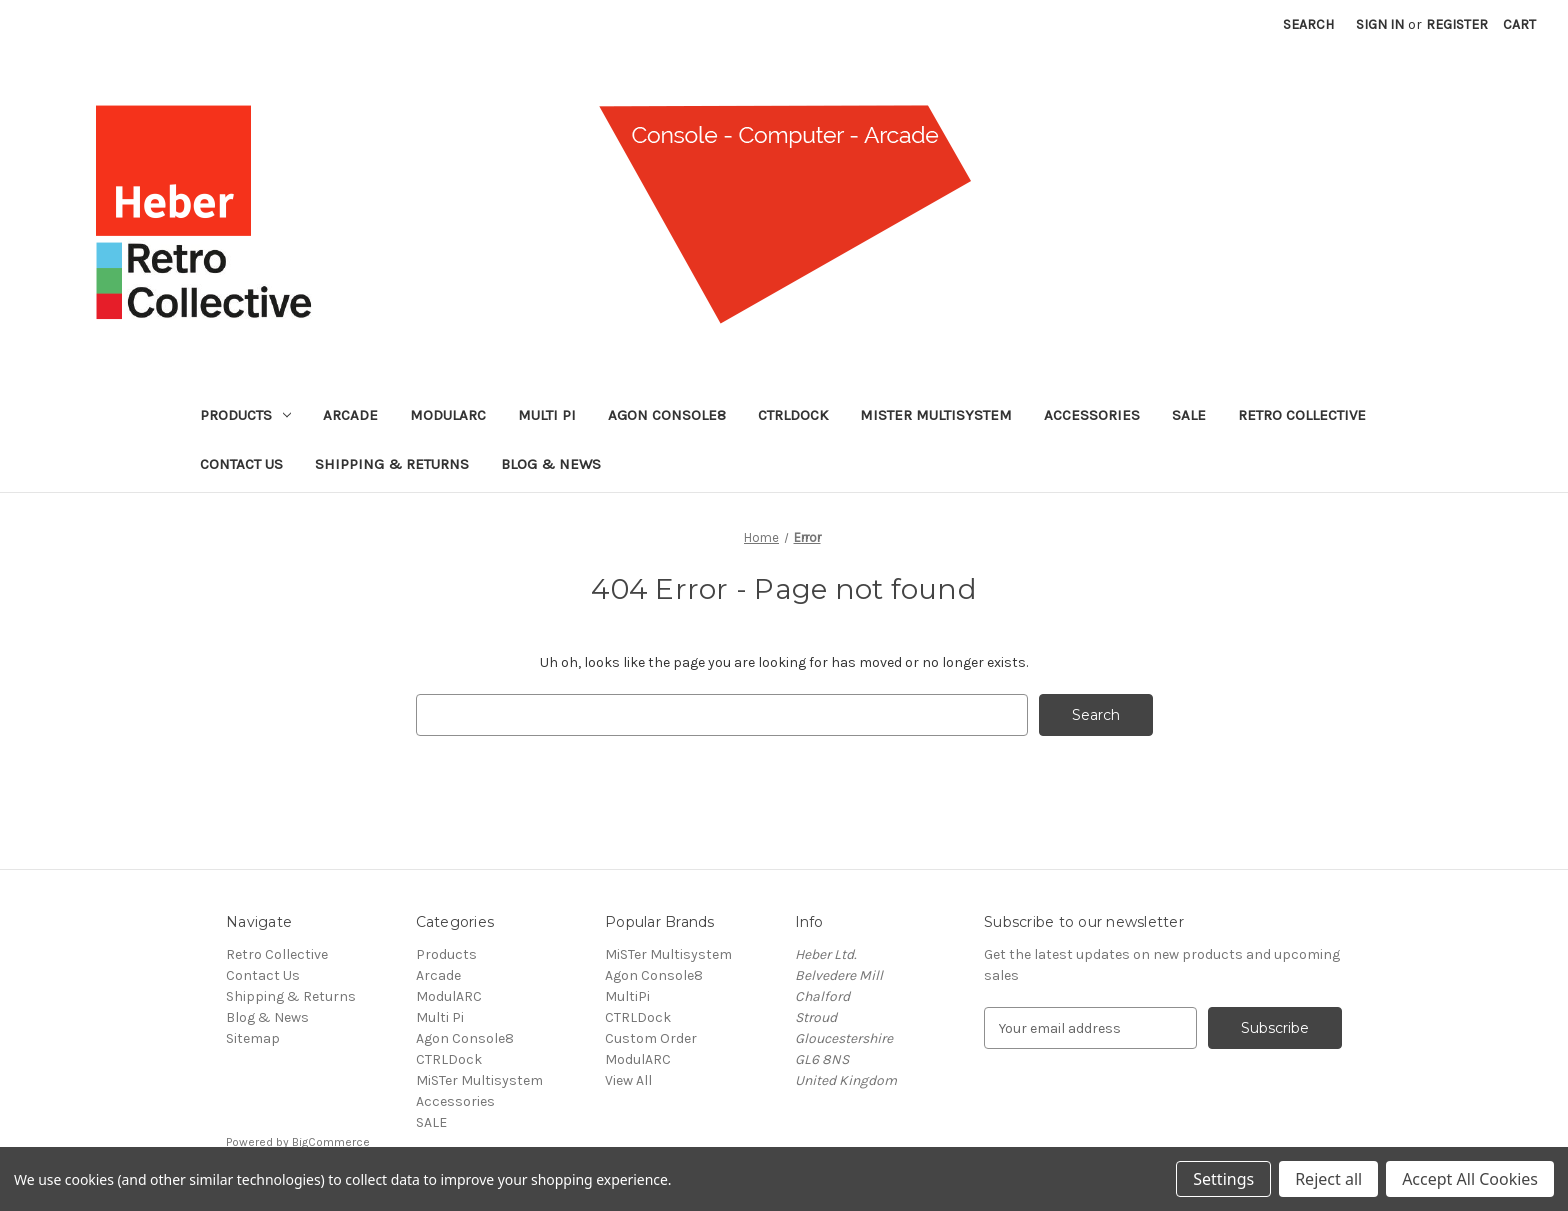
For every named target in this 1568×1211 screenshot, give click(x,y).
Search (1308, 24)
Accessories (1092, 415)
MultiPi (627, 996)
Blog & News (551, 464)
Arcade (350, 415)
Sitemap (253, 1038)
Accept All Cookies (1470, 1179)
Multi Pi (547, 415)
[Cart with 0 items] (1519, 24)
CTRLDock (793, 415)
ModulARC (448, 415)
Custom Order (651, 1038)
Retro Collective (1302, 415)
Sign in (1380, 24)
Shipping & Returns (392, 464)
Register (1457, 24)
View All (628, 1080)
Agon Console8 (667, 415)
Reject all (1328, 1179)
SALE (1189, 415)
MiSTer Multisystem (936, 415)
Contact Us (241, 464)
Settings (1223, 1179)
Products (245, 415)
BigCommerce (331, 1142)
